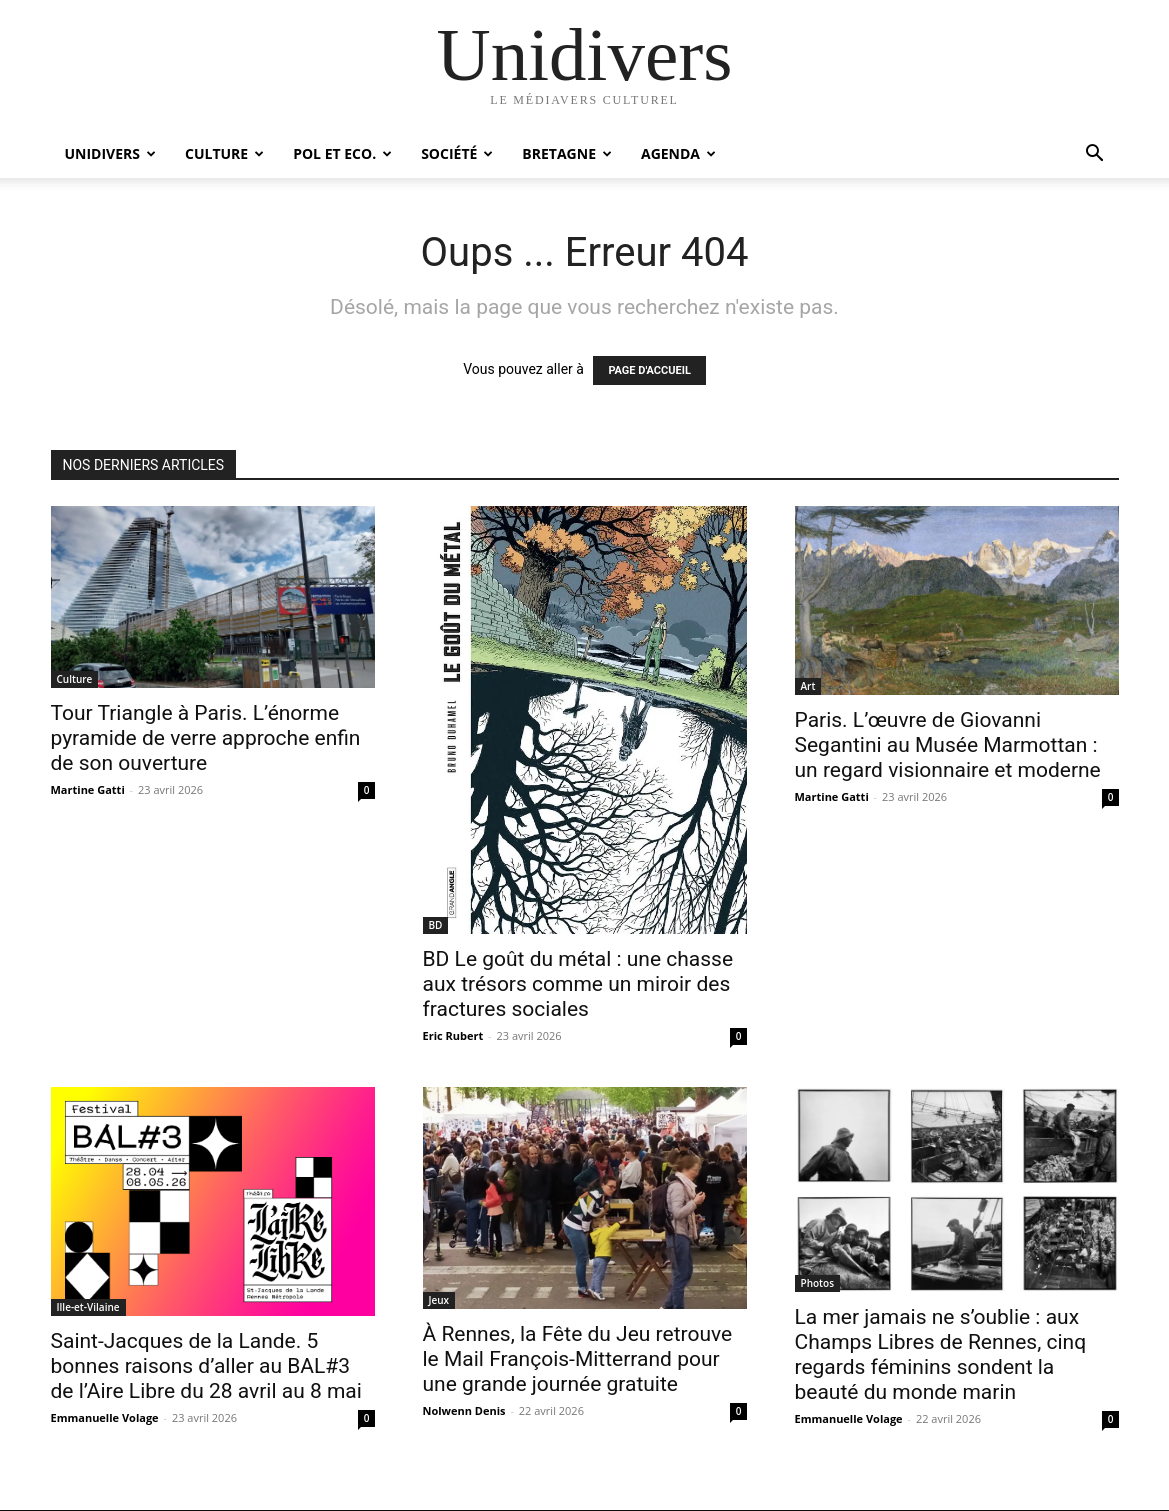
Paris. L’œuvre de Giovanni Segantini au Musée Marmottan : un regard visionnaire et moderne (948, 745)
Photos (818, 1283)
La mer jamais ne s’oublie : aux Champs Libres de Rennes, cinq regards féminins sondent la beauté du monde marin (941, 1354)
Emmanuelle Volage (105, 1417)
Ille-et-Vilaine (88, 1307)
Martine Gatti (88, 789)
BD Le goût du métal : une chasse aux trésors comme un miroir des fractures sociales (578, 984)
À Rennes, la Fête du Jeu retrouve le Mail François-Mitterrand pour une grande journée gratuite (578, 1359)
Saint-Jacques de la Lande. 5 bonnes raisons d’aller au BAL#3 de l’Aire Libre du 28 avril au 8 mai (206, 1366)
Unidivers (111, 153)
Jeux (439, 1300)
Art (808, 686)
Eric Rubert (453, 1035)
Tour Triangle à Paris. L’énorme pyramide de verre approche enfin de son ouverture (206, 738)
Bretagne (567, 153)
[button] (1095, 155)
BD (436, 925)
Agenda (678, 153)
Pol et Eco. (342, 153)
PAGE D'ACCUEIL (649, 370)
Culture (224, 153)
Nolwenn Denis (464, 1410)
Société (457, 153)
